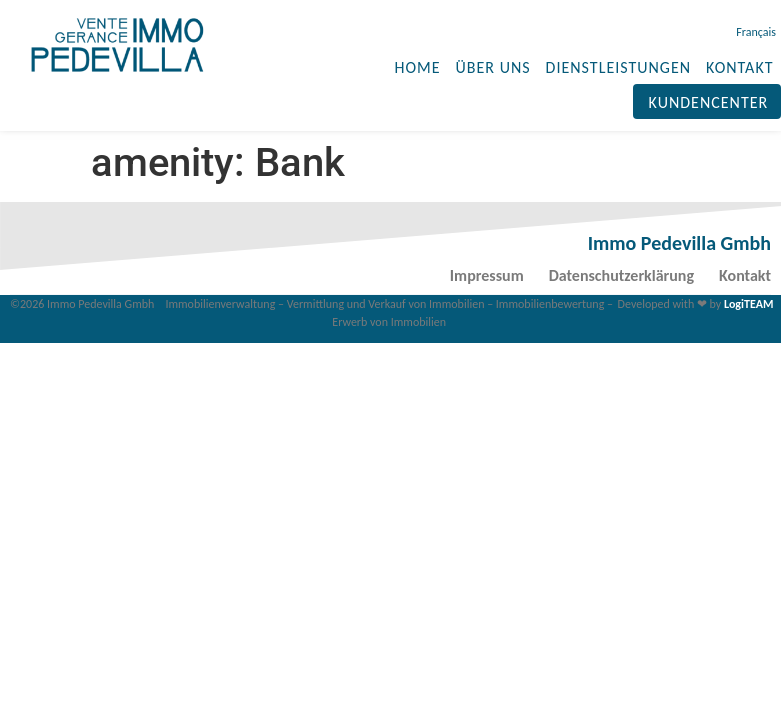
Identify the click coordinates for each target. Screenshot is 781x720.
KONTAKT (739, 67)
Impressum (487, 275)
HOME (418, 67)
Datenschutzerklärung (621, 275)
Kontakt (745, 275)
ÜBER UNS (493, 67)
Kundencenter (709, 102)
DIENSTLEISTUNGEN (619, 67)
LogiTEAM (748, 304)
